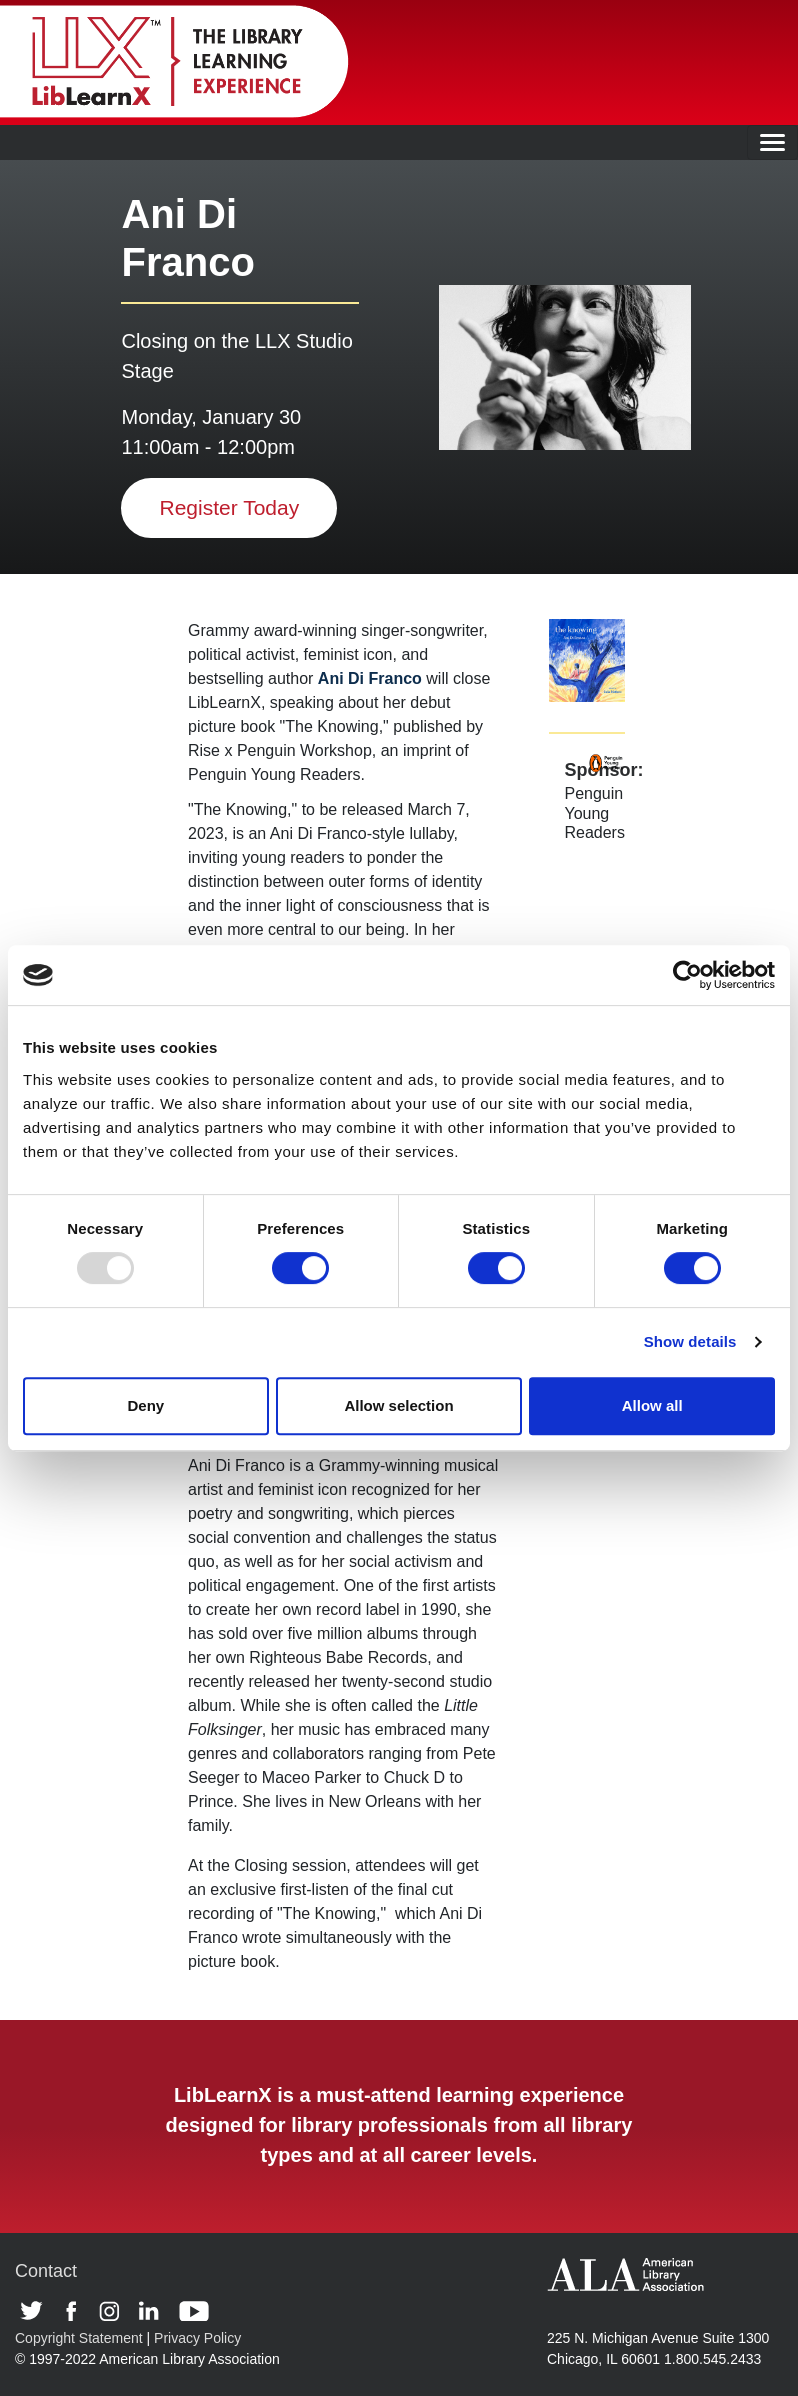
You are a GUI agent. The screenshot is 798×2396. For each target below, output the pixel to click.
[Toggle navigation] (772, 142)
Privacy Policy (197, 2338)
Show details (690, 1341)
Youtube (194, 2311)
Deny (145, 1405)
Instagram (114, 2311)
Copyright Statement (79, 2338)
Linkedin (154, 2311)
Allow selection (398, 1405)
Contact (46, 2271)
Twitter (38, 2311)
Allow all (652, 1405)
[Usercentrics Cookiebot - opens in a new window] (687, 975)
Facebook (77, 2311)
